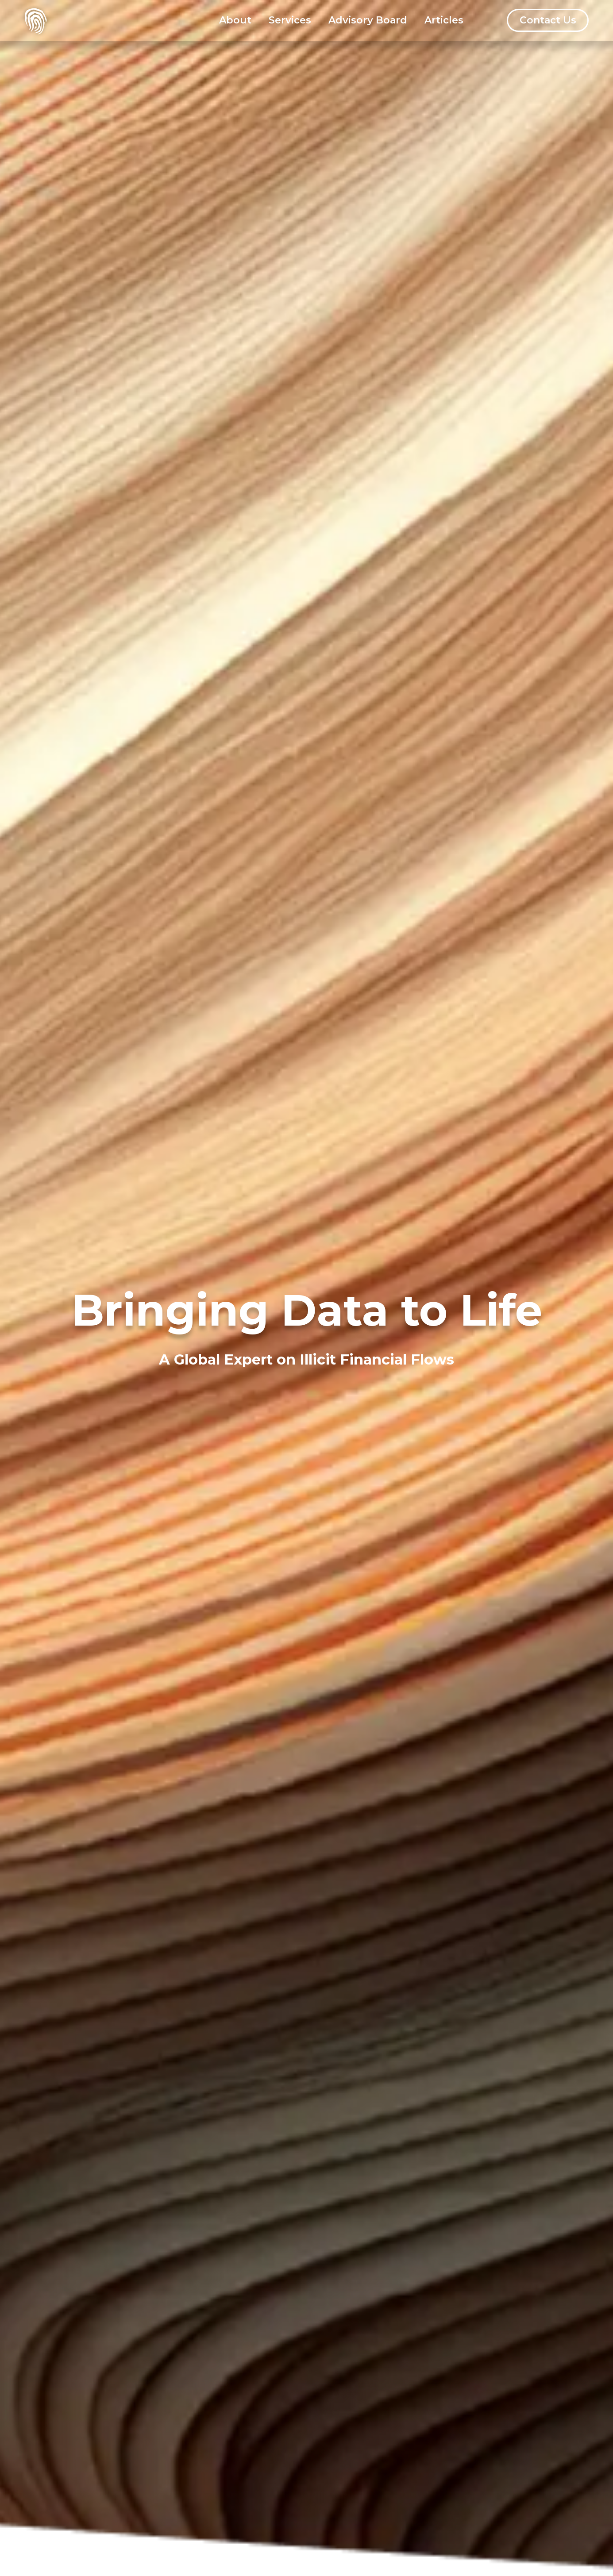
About (235, 20)
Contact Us (548, 20)
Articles (443, 20)
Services (290, 20)
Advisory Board (367, 20)
